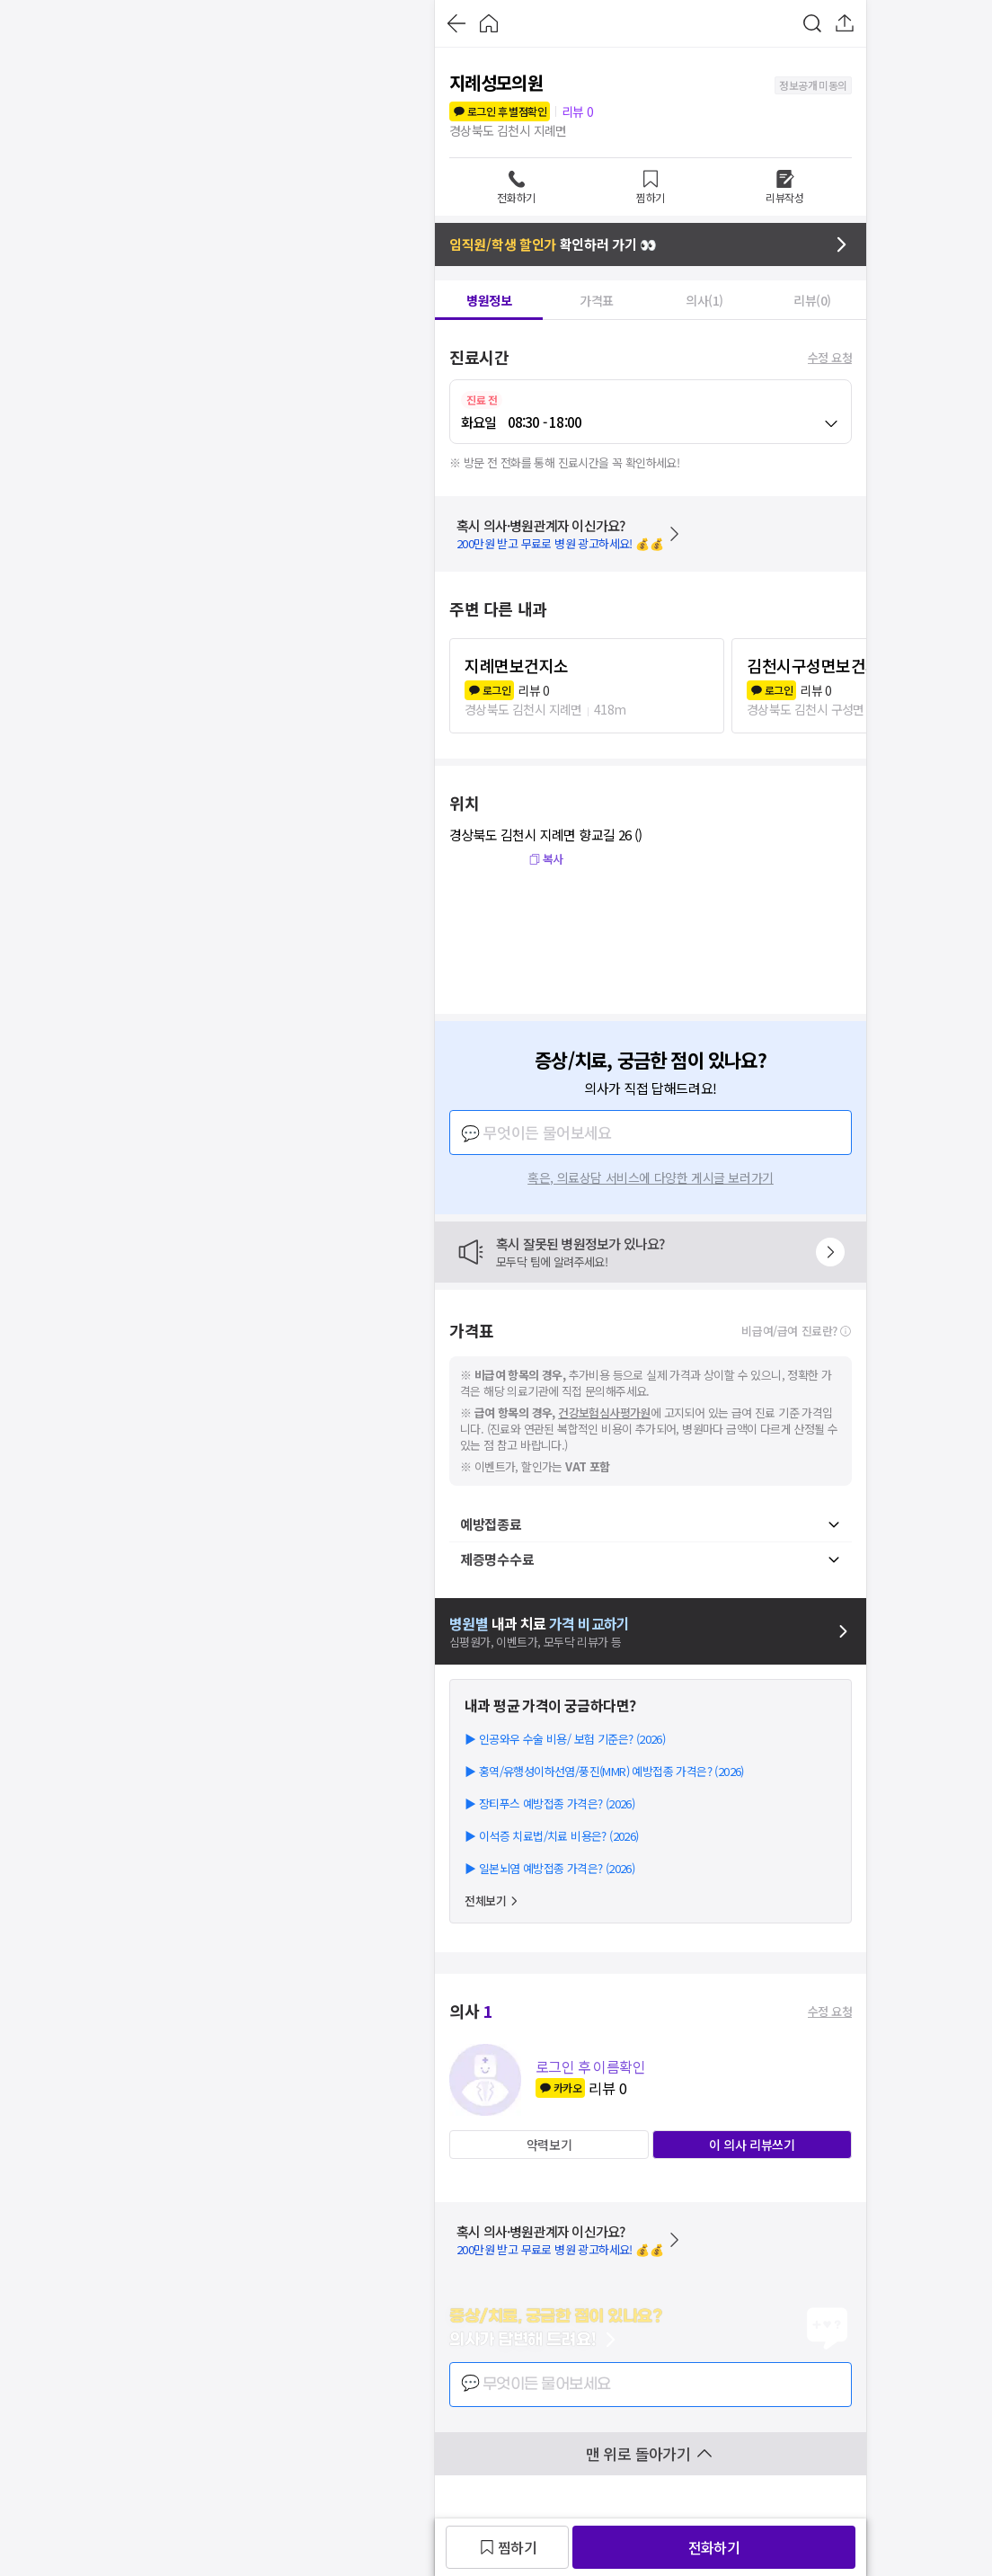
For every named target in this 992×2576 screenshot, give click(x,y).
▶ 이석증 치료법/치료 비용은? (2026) (552, 1835)
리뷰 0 (578, 111)
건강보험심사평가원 (604, 1412)
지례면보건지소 (517, 665)
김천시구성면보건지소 (821, 665)
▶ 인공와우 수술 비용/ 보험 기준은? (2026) (565, 1738)
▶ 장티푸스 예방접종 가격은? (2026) (549, 1803)
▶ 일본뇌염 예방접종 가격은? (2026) (549, 1868)
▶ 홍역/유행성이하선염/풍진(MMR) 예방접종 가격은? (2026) (604, 1771)
